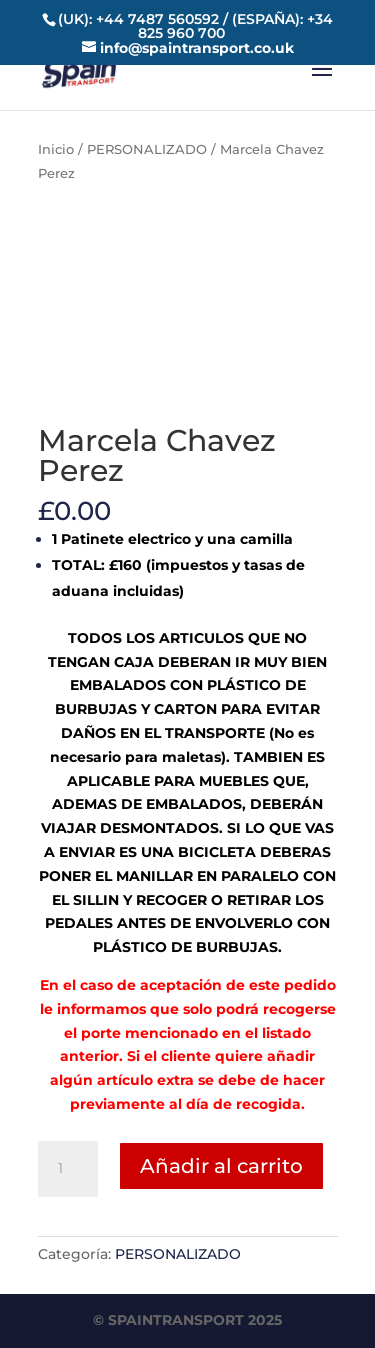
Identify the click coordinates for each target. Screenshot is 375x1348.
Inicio (56, 149)
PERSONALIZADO (147, 149)
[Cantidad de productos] (68, 1169)
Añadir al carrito (221, 1166)
